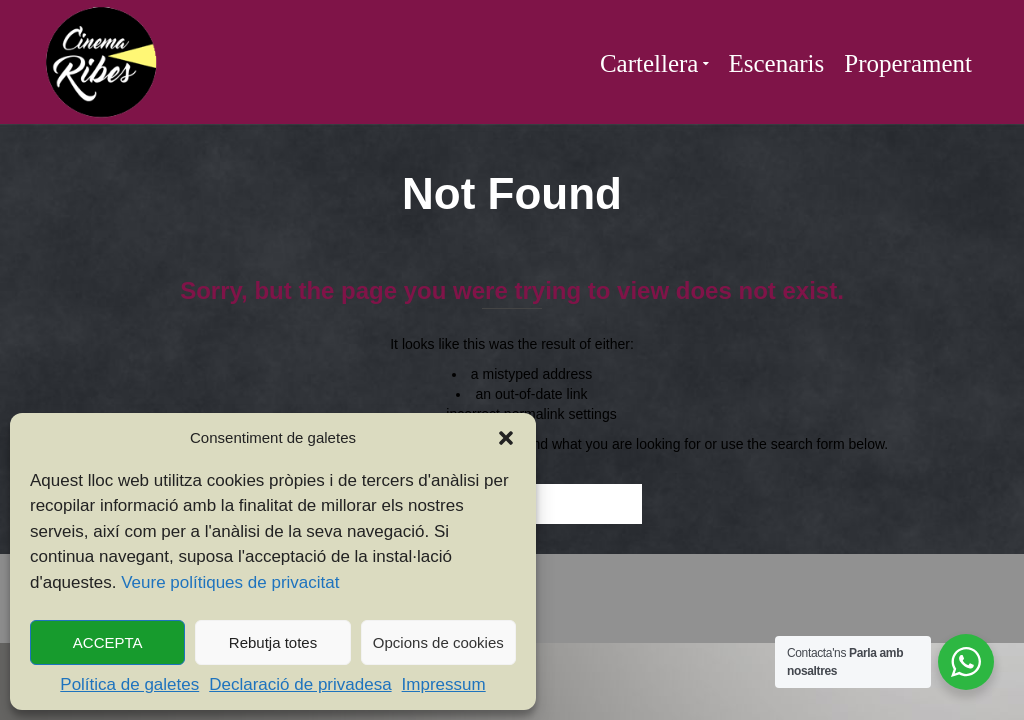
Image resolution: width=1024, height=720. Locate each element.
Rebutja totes (273, 642)
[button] (506, 438)
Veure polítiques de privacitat (230, 582)
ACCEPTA (108, 642)
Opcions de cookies (438, 642)
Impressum (444, 684)
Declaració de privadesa (300, 684)
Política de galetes (129, 684)
